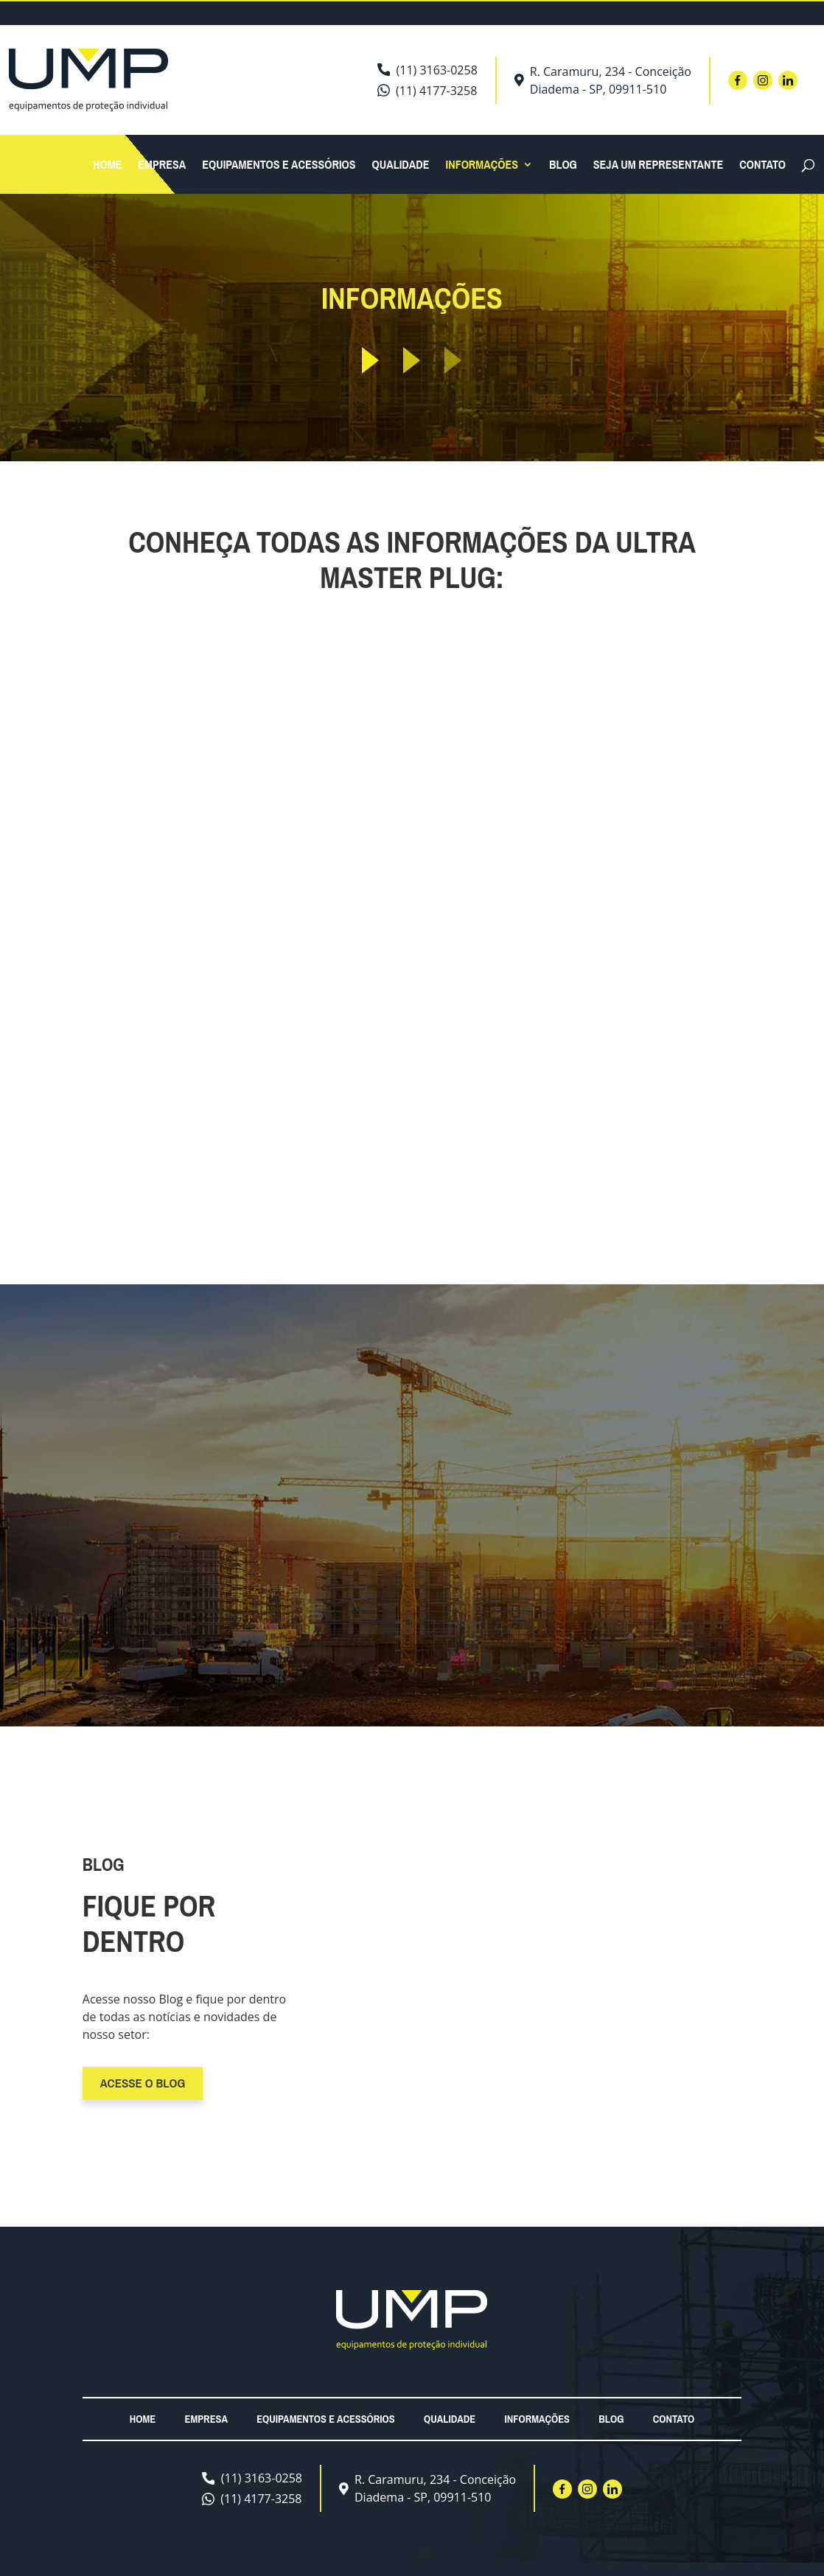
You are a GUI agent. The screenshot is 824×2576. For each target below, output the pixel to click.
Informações (482, 165)
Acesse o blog (142, 2082)
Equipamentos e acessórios (278, 165)
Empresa (162, 165)
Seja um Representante (658, 165)
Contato (762, 165)
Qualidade (401, 165)
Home (107, 165)
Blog (563, 165)
